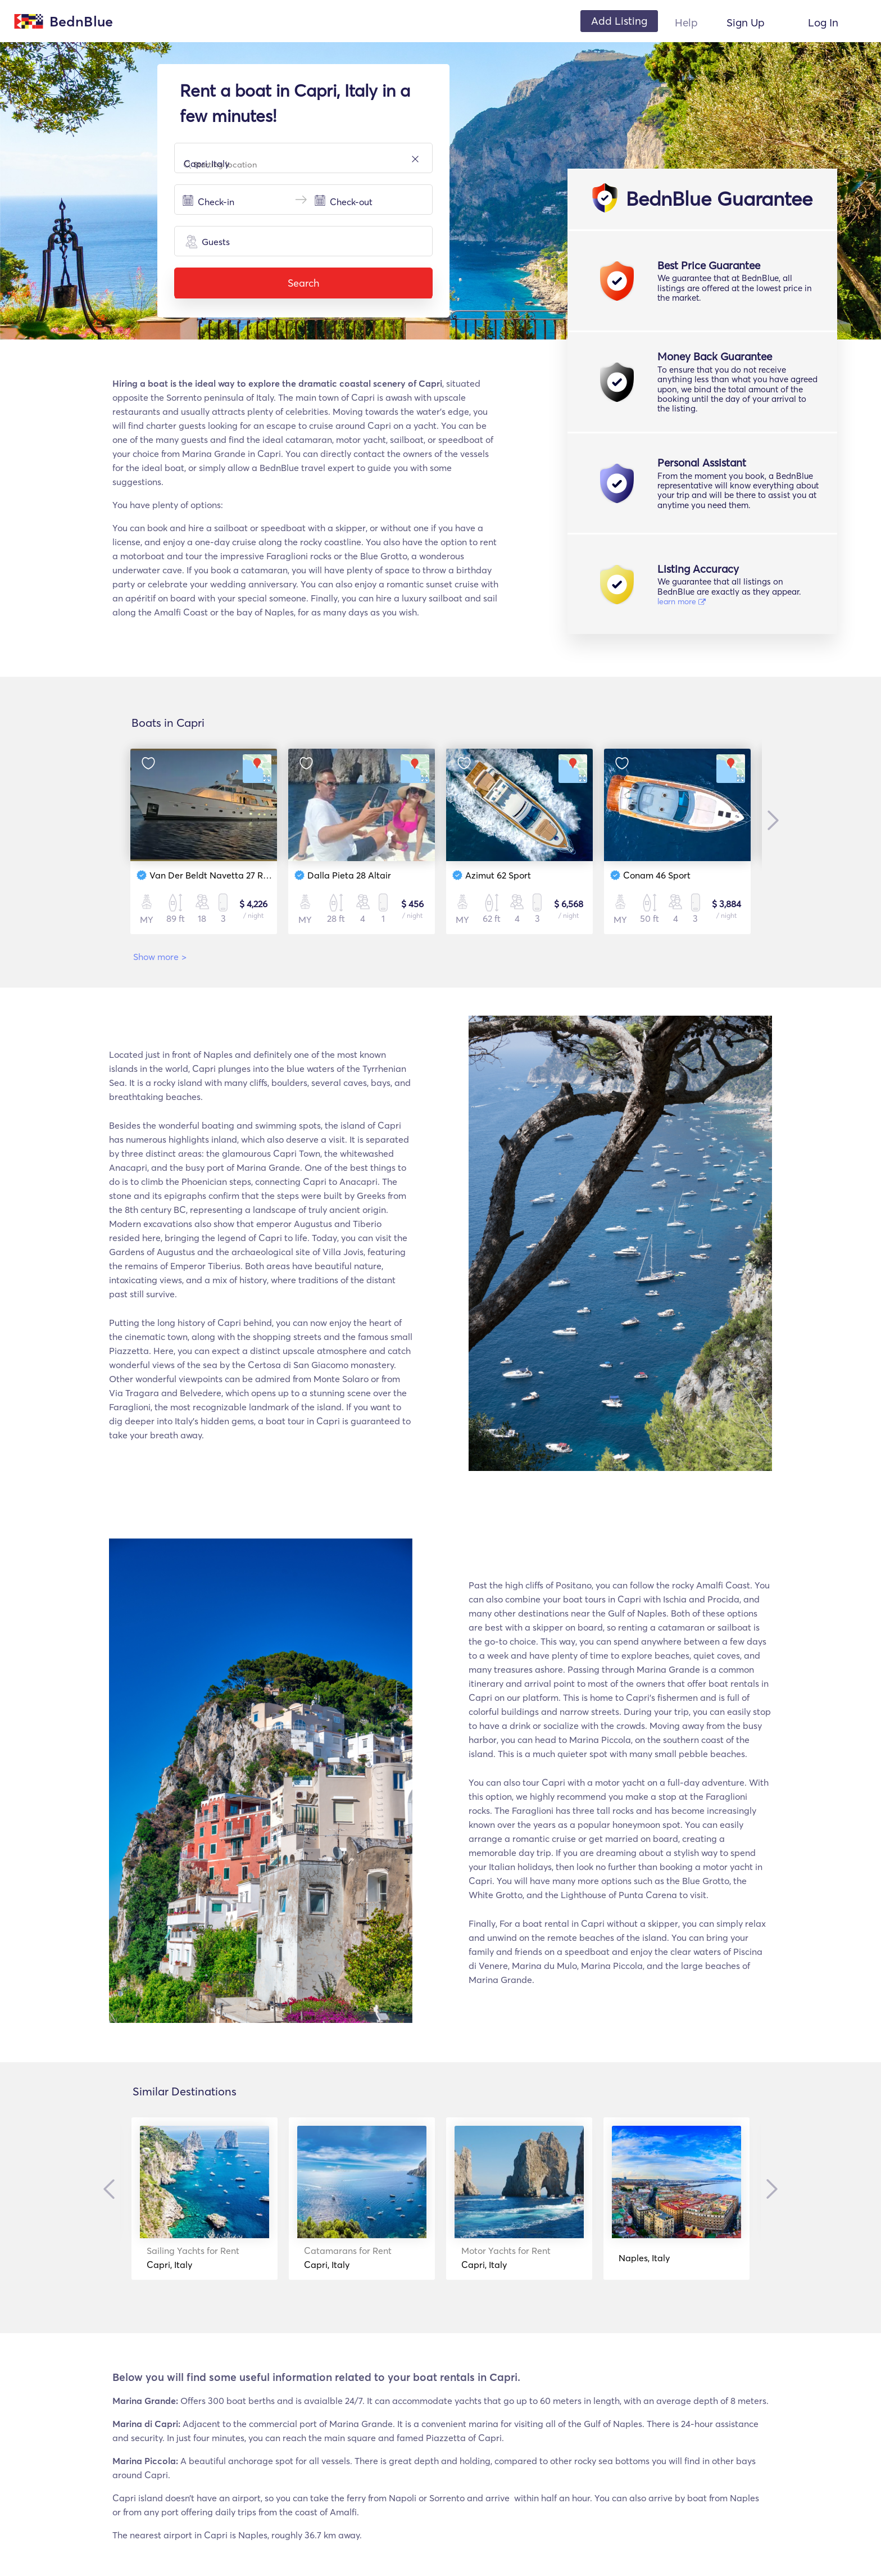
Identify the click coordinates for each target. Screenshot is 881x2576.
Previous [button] (111, 2189)
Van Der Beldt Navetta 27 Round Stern (228, 875)
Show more (160, 957)
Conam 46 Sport (657, 875)
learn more (681, 601)
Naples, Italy (644, 2257)
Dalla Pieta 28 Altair (349, 875)
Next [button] (770, 820)
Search (303, 283)
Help (686, 22)
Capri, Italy (193, 2257)
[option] (203, 841)
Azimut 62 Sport (498, 875)
